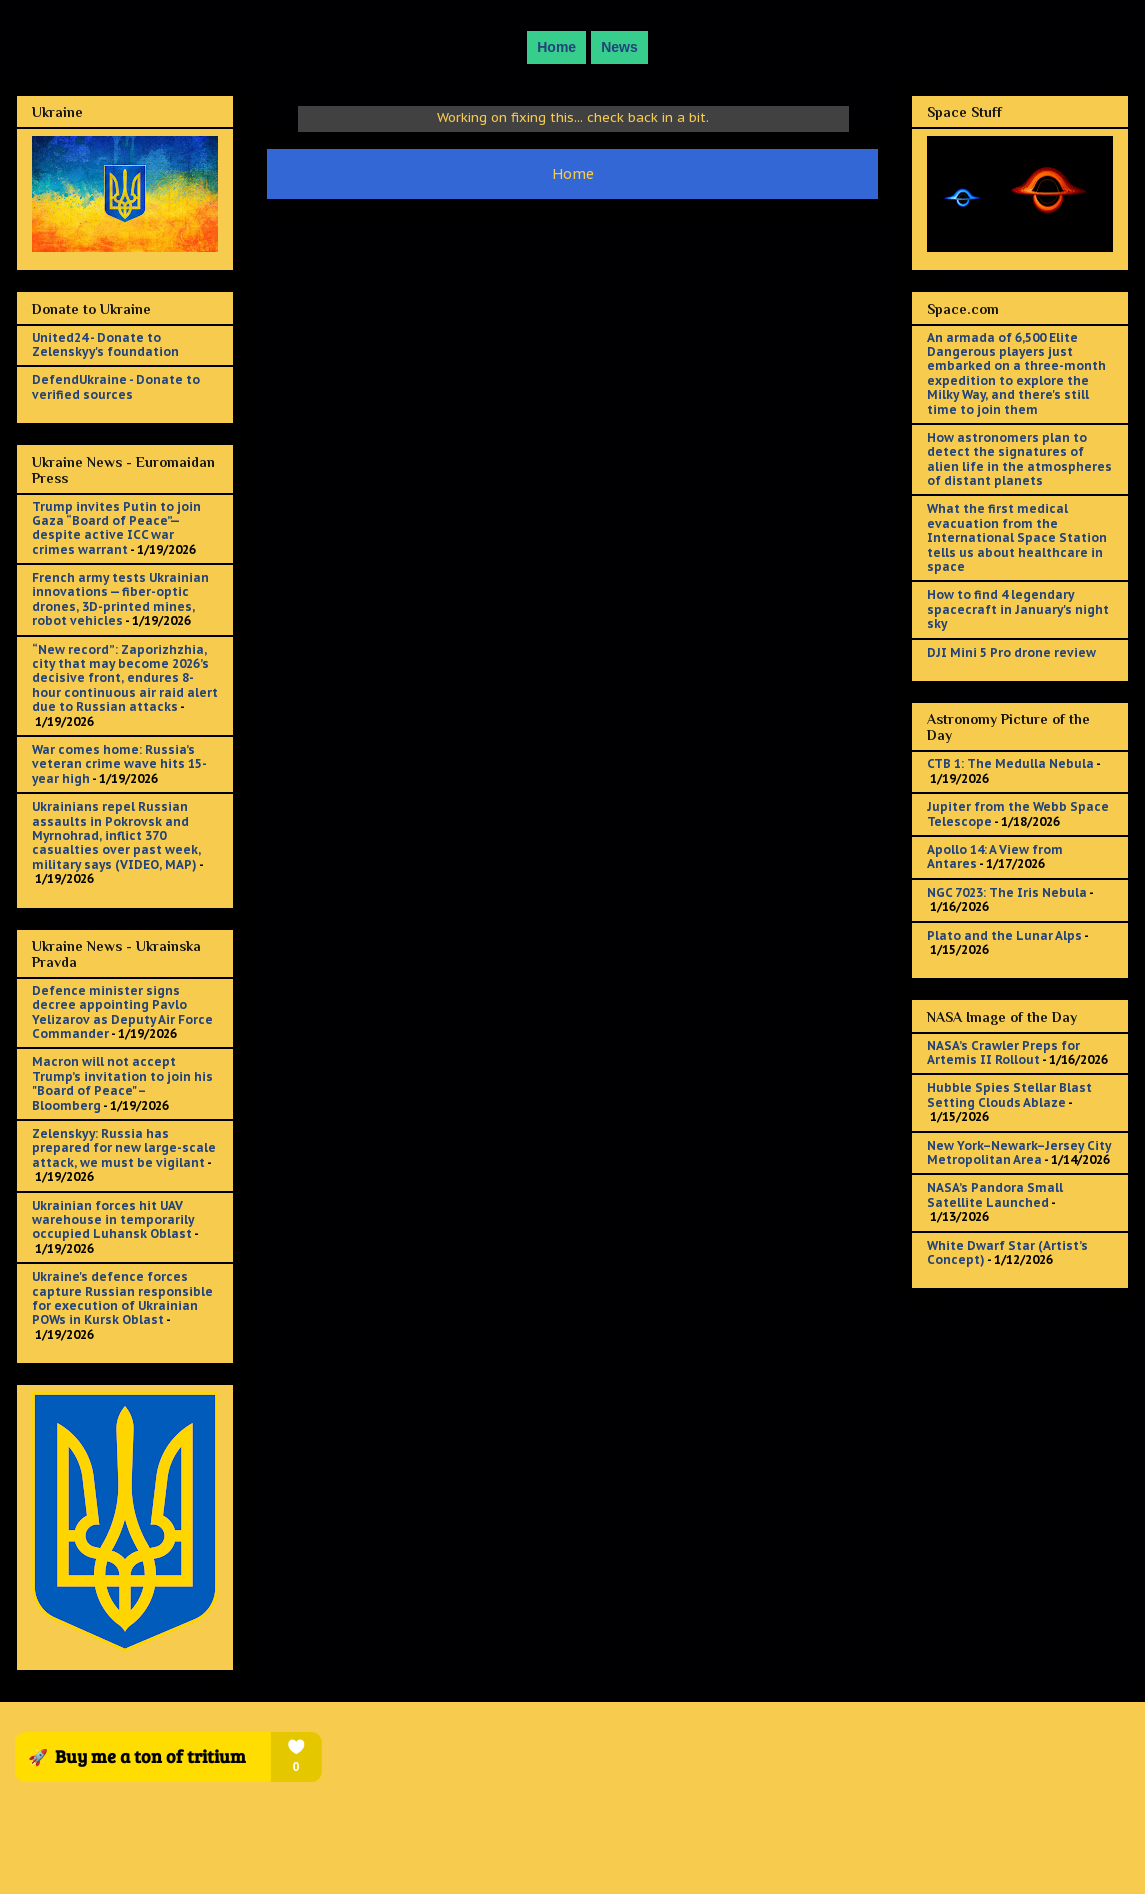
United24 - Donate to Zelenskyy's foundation (105, 344)
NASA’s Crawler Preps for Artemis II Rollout (1003, 1052)
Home (556, 47)
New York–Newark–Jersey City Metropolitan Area (1019, 1152)
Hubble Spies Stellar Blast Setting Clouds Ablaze (1009, 1094)
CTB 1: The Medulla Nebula (1010, 763)
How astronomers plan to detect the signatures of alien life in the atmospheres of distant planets (1019, 459)
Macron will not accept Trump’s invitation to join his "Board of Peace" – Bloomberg (122, 1083)
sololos (563, 1854)
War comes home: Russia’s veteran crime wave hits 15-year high (119, 764)
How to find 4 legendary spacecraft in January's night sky (1018, 609)
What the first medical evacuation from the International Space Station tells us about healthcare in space (1017, 537)
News (619, 47)
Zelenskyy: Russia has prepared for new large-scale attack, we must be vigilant (124, 1148)
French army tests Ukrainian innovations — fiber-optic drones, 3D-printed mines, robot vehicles (120, 599)
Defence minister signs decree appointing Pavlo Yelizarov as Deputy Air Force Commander (122, 1012)
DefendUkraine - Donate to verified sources (116, 386)
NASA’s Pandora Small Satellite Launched (995, 1194)
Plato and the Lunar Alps (1004, 935)
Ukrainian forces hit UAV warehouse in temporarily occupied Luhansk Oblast (113, 1220)
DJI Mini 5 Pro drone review (1011, 652)
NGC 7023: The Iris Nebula (1007, 892)
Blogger (687, 1854)
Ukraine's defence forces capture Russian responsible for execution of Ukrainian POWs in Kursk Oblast (122, 1298)
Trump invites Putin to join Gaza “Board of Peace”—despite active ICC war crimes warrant (116, 528)
